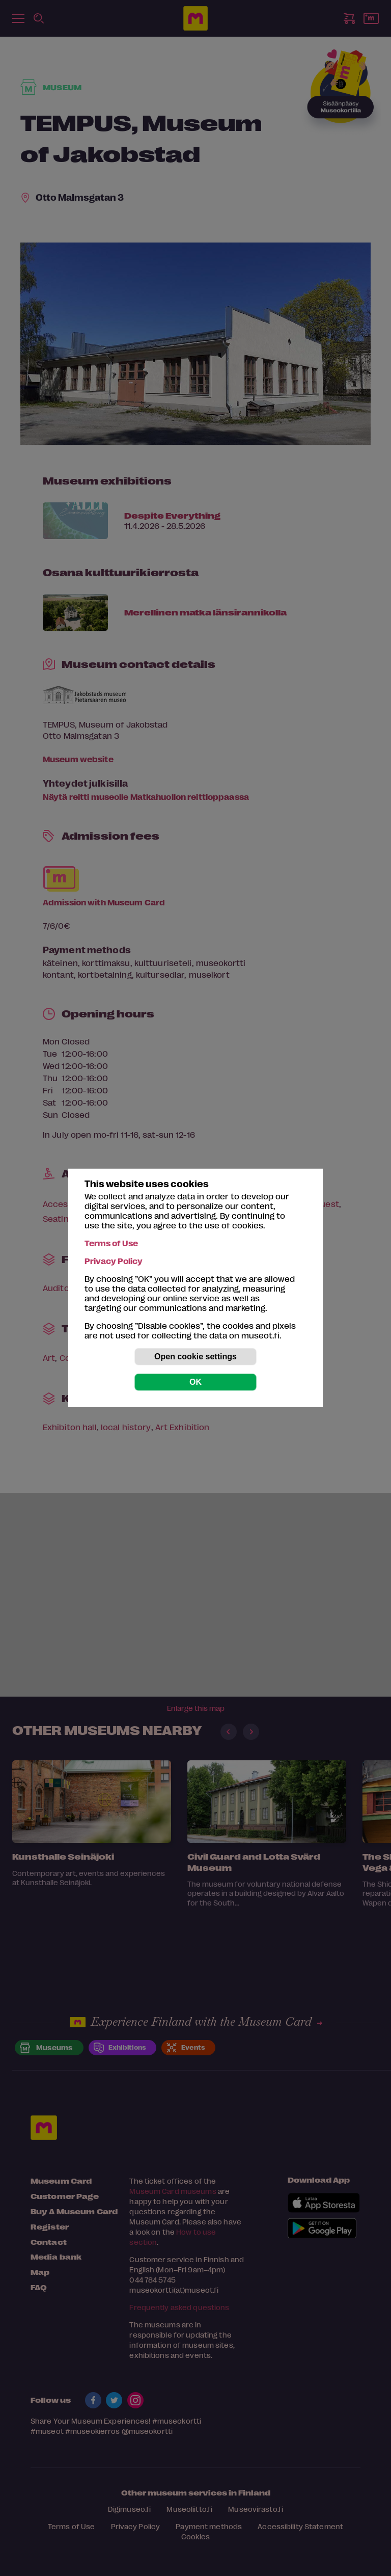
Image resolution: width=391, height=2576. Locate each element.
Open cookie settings (195, 1356)
